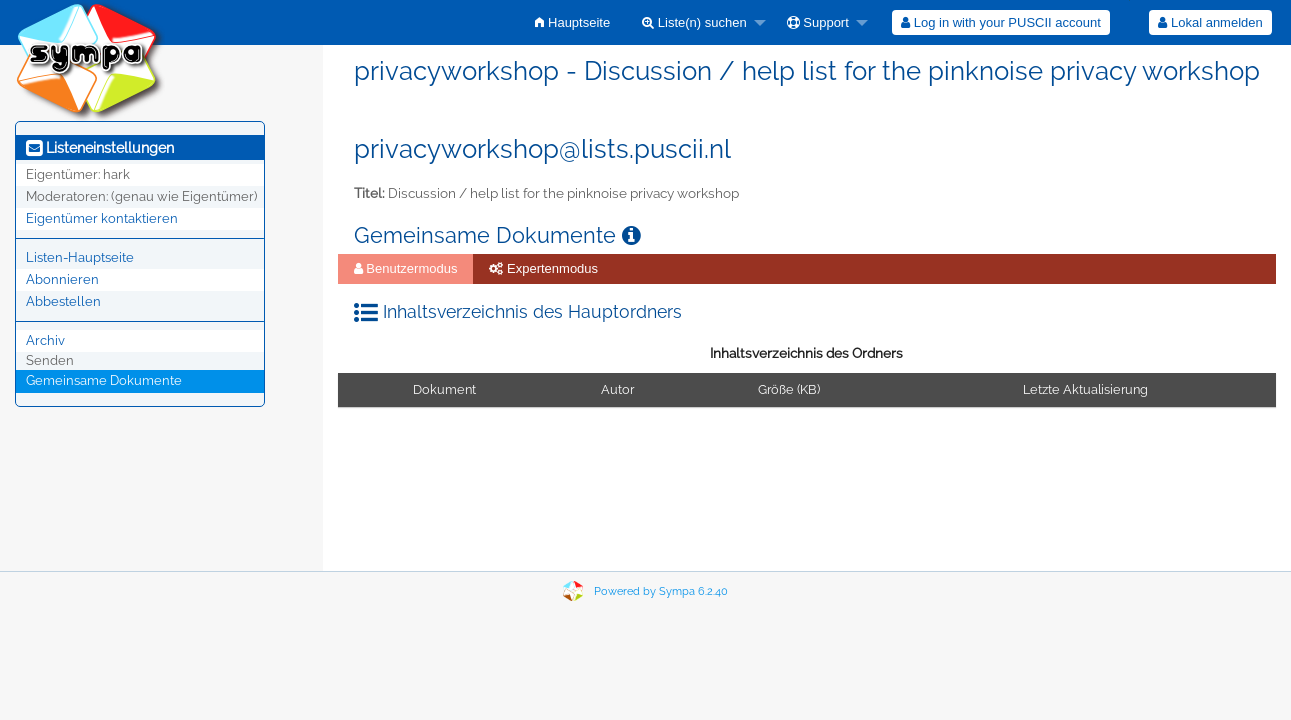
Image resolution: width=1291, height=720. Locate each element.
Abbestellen (63, 301)
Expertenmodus (543, 268)
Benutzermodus (406, 268)
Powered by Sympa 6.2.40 (661, 591)
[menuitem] (572, 22)
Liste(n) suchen (694, 22)
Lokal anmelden (1210, 22)
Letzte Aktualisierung (1085, 389)
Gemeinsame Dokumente (104, 380)
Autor (617, 389)
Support (818, 22)
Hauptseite (572, 22)
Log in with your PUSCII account (1001, 22)
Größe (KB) (789, 389)
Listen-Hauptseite (80, 257)
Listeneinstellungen (100, 148)
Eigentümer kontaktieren (102, 218)
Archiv (45, 340)
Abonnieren (62, 279)
